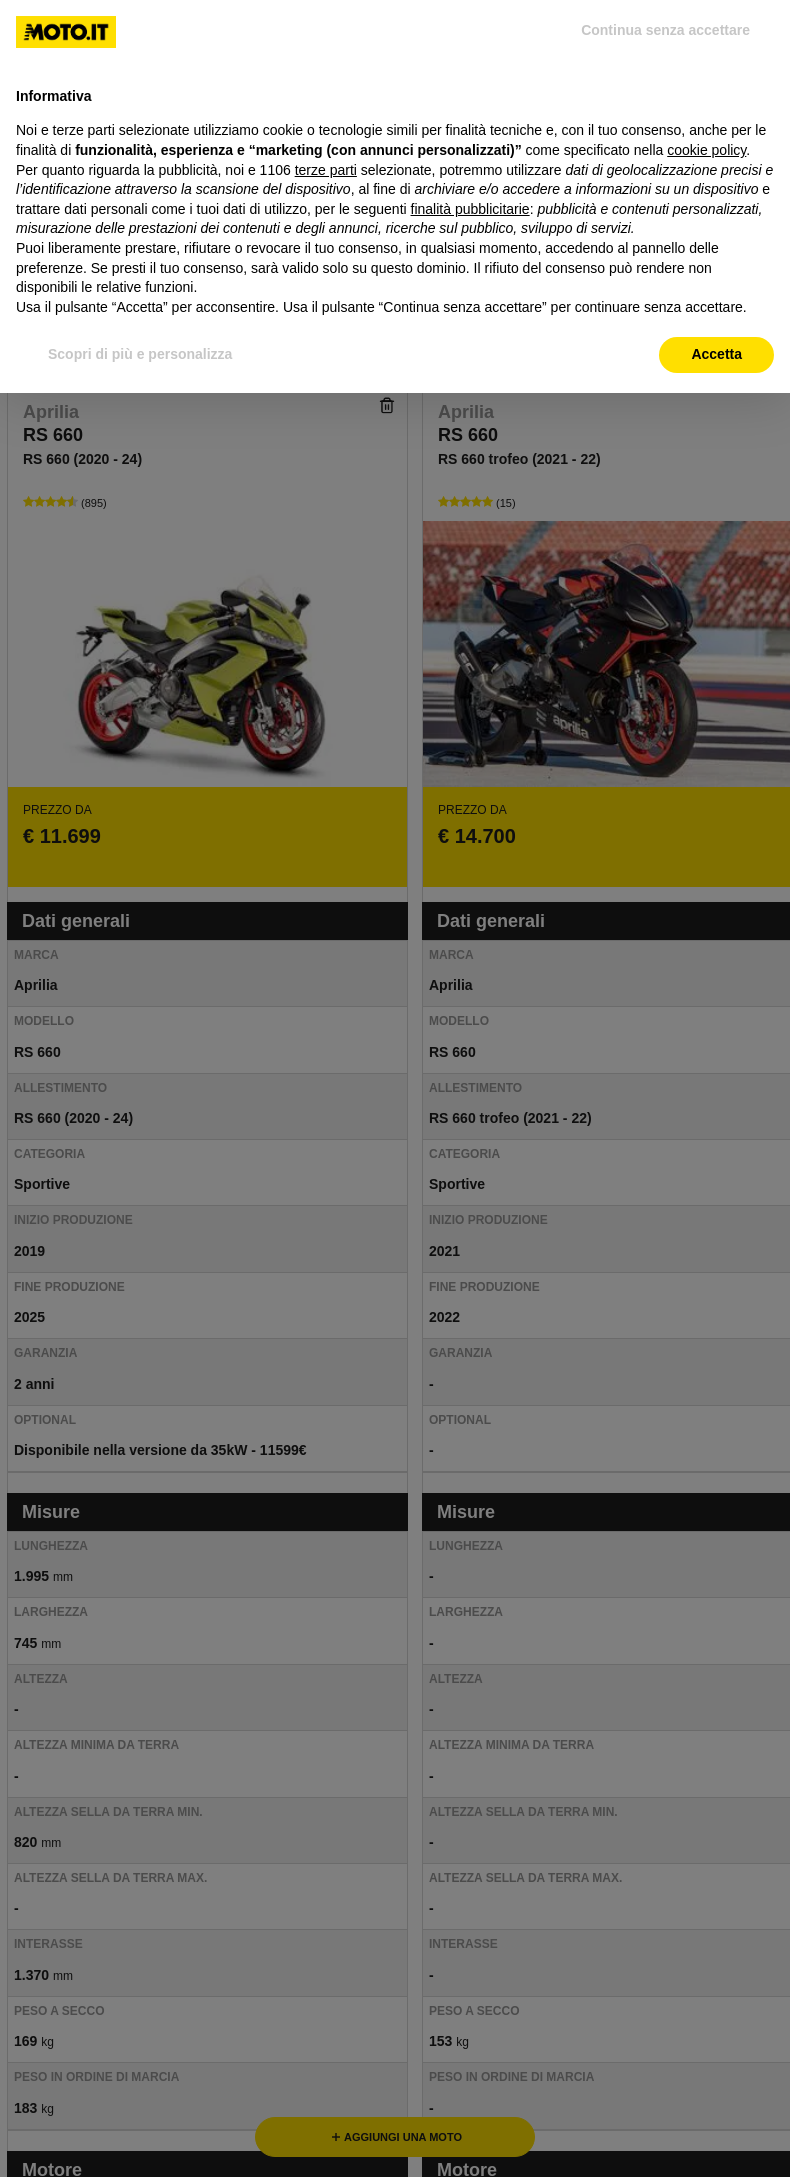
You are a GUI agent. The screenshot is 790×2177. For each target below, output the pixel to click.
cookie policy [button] (706, 150)
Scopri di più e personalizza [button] (140, 354)
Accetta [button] (716, 354)
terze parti (326, 170)
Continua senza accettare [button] (665, 30)
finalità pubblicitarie (470, 209)
